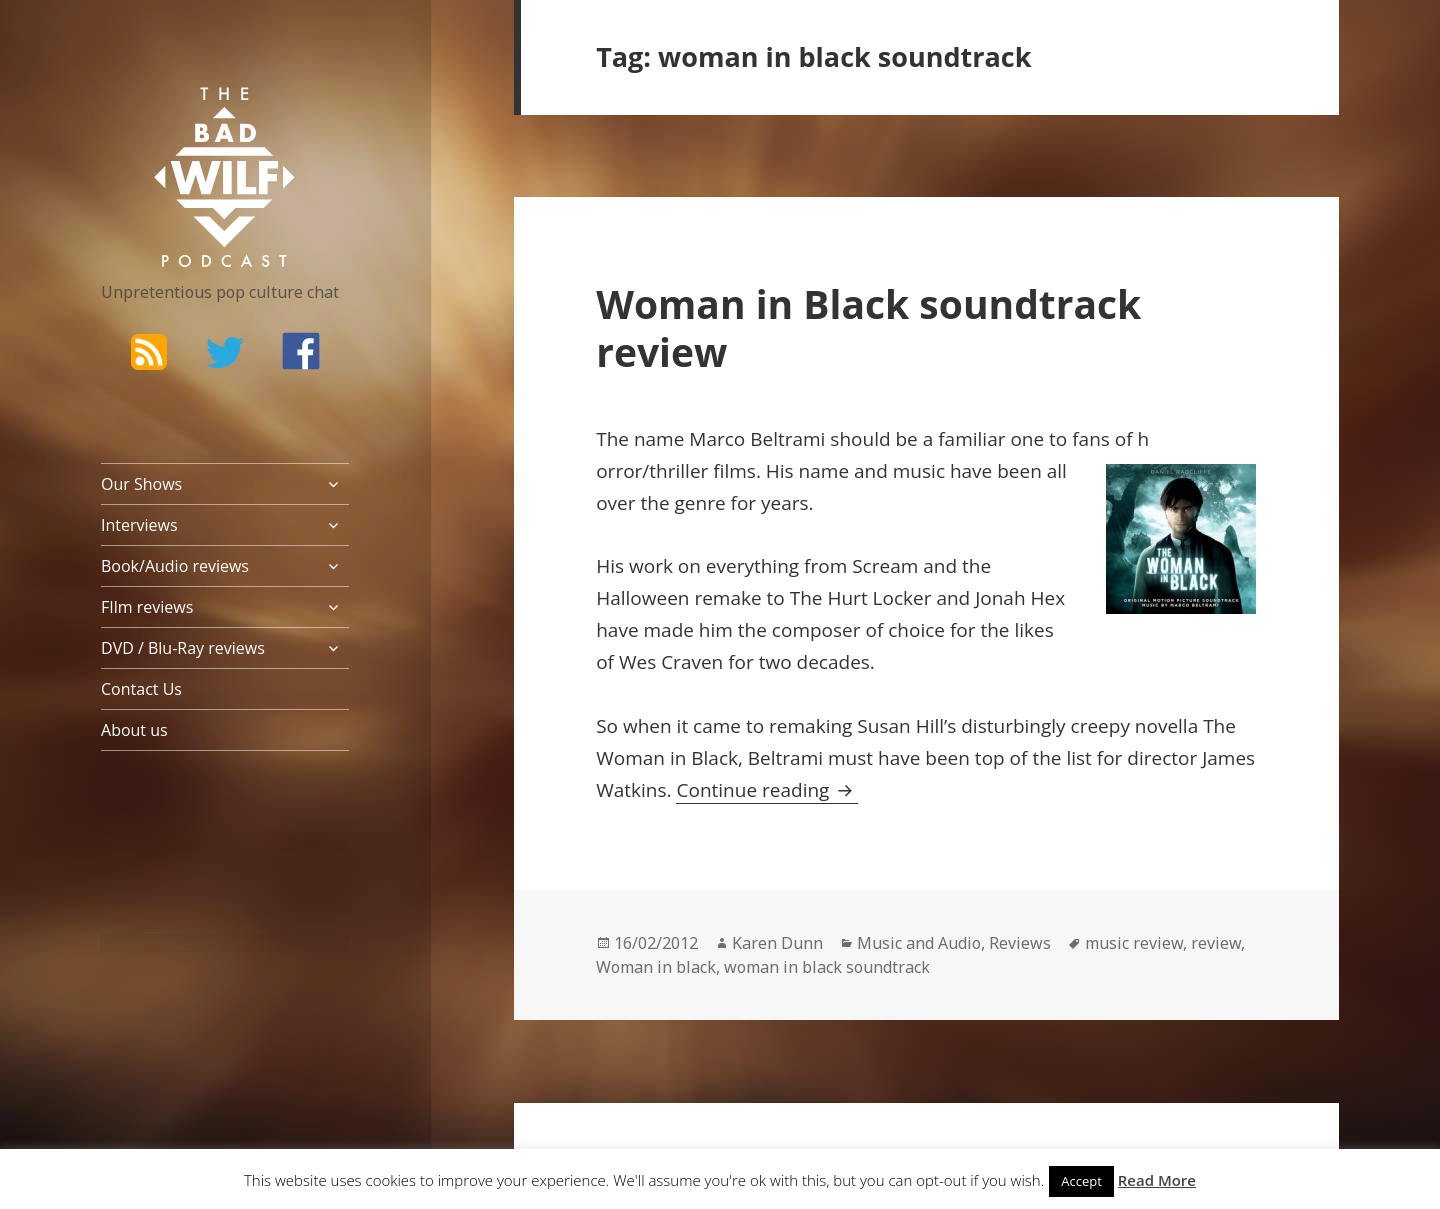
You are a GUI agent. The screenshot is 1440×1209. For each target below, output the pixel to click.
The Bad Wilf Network (186, 116)
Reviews (1020, 943)
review (1216, 943)
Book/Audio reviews (175, 566)
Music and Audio (919, 943)
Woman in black (656, 967)
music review (1134, 943)
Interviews (139, 525)
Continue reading (767, 790)
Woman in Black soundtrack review (868, 327)
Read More (1157, 1180)
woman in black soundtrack (827, 967)
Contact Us (141, 689)
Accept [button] (1081, 1181)
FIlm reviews (147, 607)
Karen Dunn (777, 943)
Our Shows (141, 484)
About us (134, 730)
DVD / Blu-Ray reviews (183, 648)
